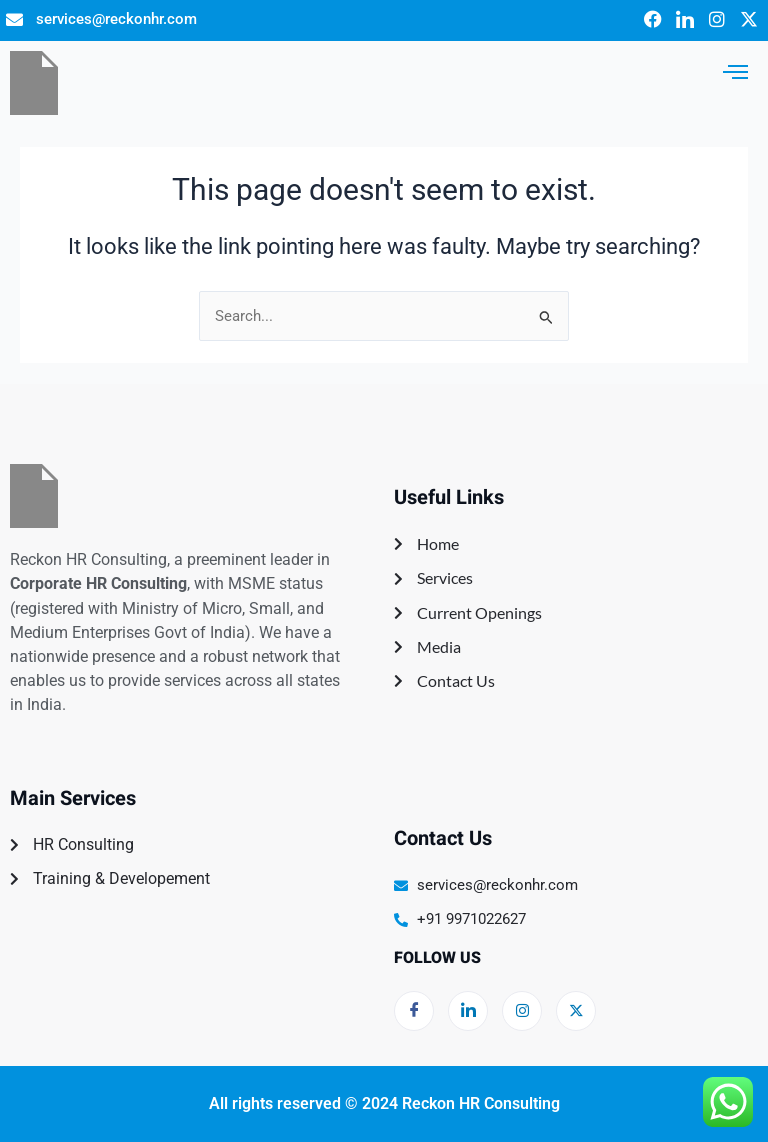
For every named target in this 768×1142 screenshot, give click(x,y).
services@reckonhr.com (116, 19)
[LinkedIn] (468, 1011)
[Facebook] (414, 1011)
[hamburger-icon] (735, 72)
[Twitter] (576, 1011)
